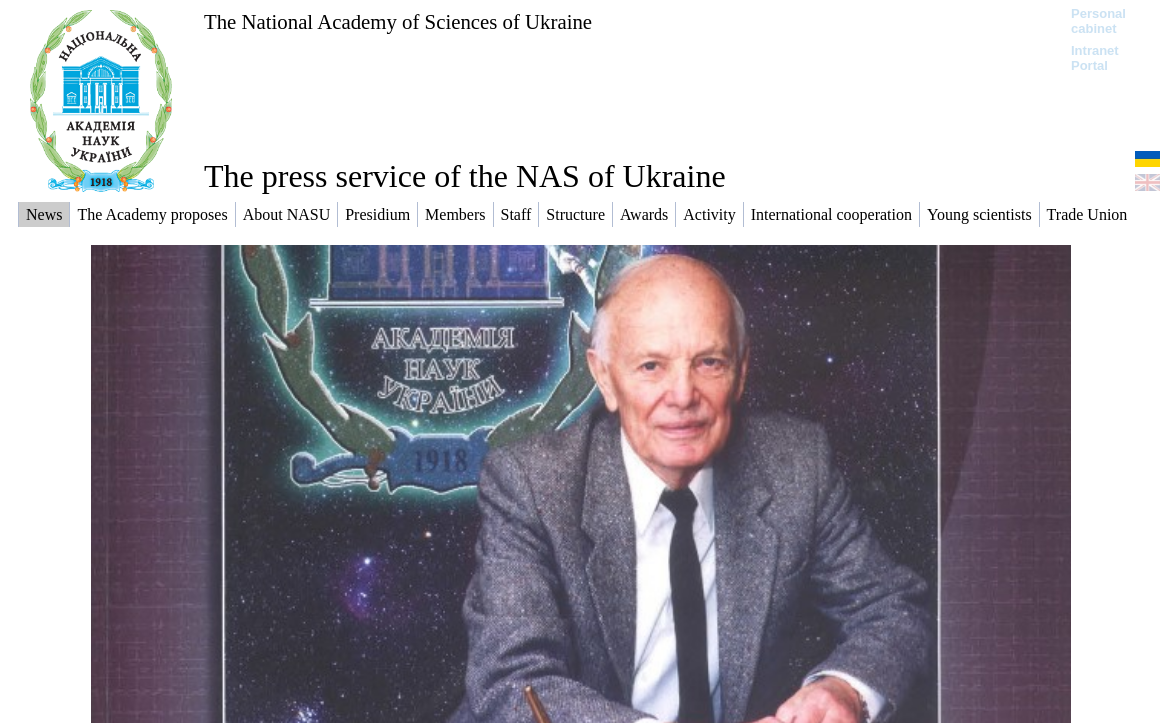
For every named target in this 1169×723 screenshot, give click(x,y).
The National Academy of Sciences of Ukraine (398, 21)
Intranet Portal (1095, 58)
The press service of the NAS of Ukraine (465, 176)
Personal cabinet (1098, 21)
